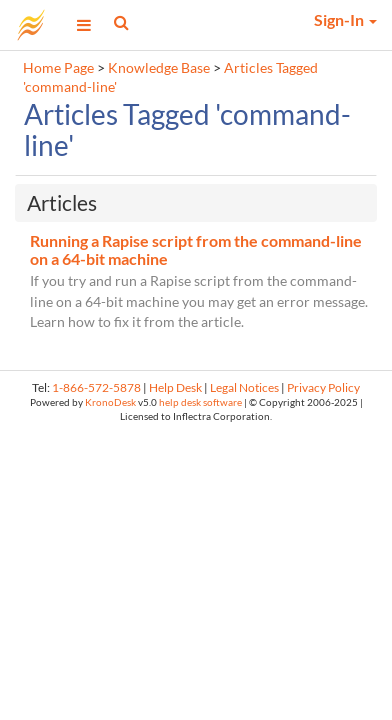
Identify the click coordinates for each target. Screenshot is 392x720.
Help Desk (175, 387)
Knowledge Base (159, 68)
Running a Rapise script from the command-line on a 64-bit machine (196, 249)
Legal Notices (244, 387)
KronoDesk (110, 402)
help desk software (200, 402)
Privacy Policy (323, 387)
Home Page (58, 68)
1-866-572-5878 (96, 387)
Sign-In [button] (345, 19)
